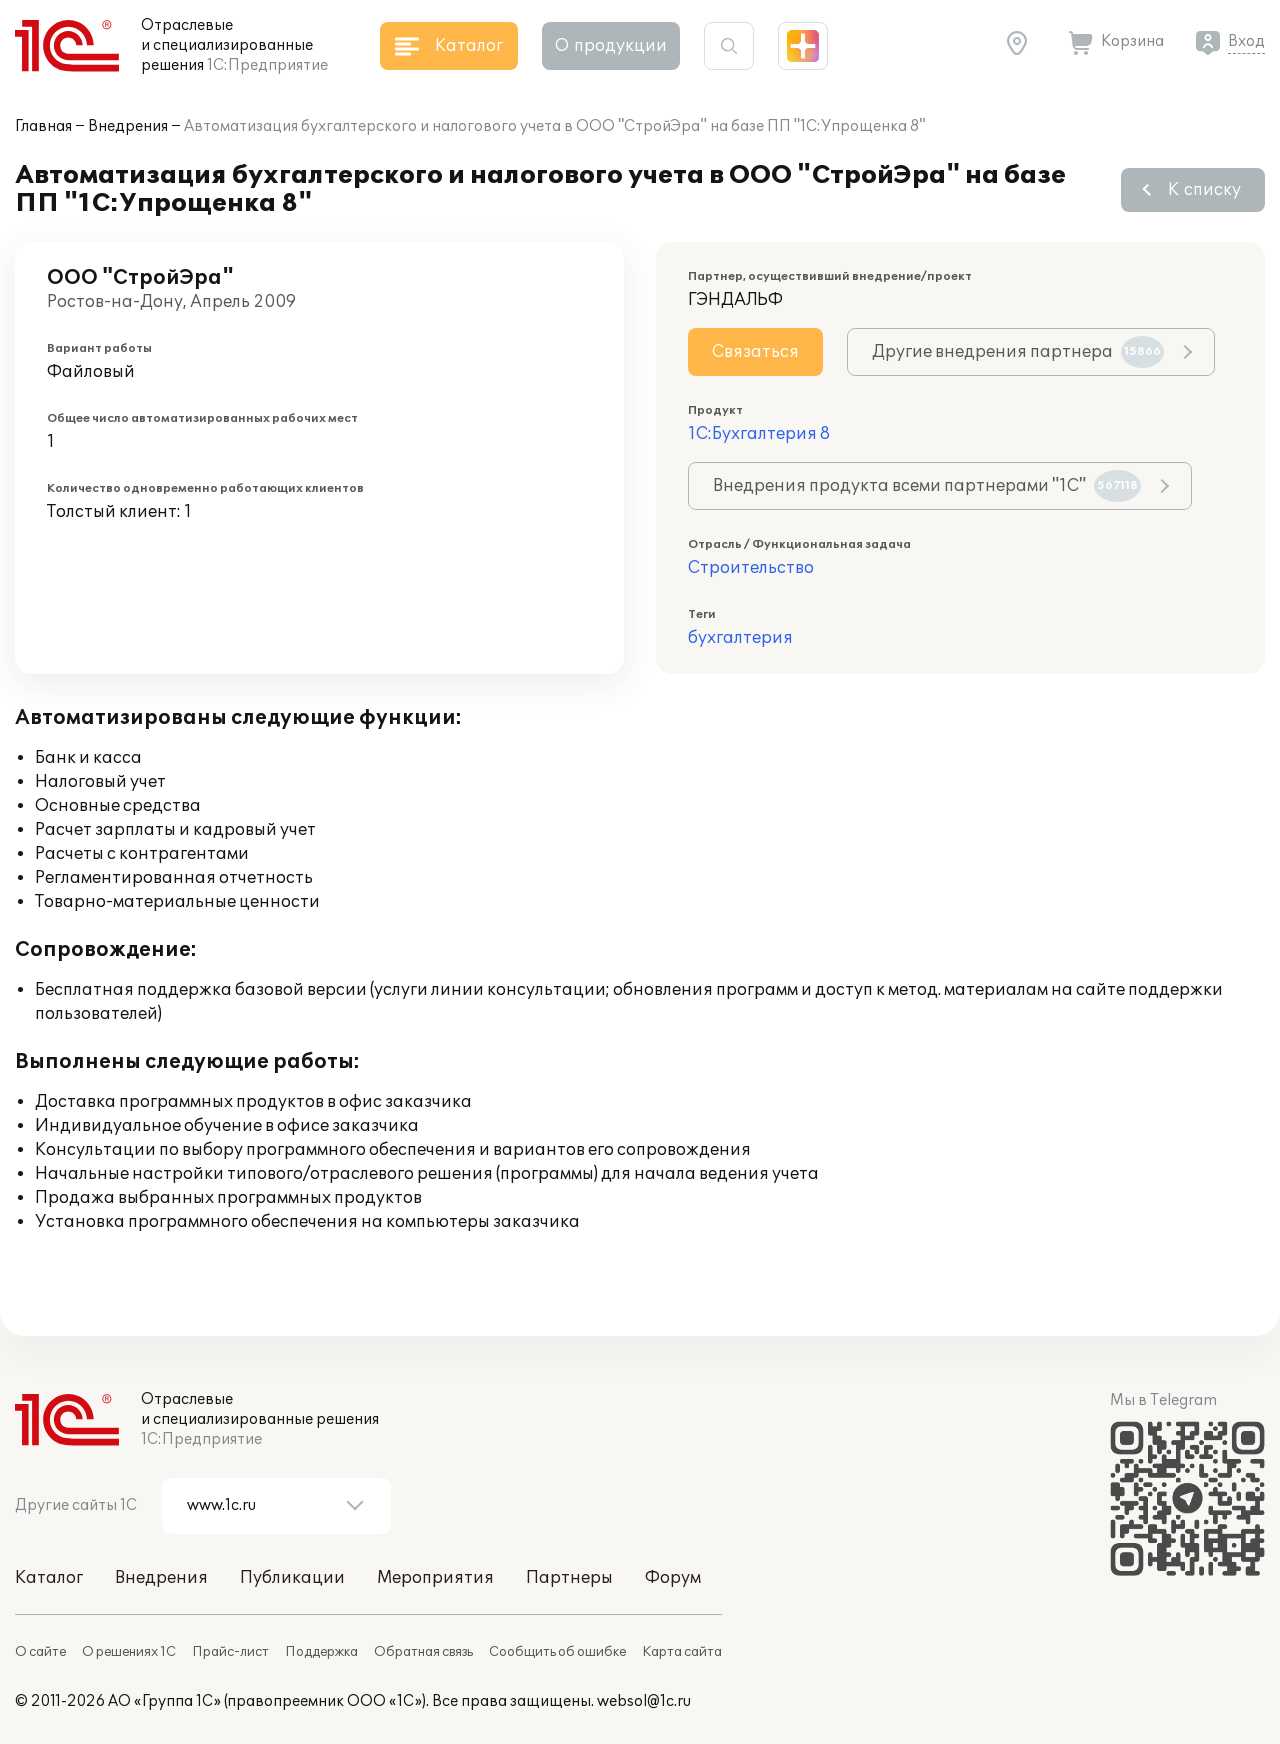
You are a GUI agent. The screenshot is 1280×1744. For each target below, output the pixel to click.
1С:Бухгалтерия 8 (759, 434)
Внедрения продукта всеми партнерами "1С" (927, 486)
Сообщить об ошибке (557, 1652)
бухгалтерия (740, 638)
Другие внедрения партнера (1018, 352)
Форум (673, 1578)
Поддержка (321, 1652)
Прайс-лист (230, 1652)
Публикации (292, 1578)
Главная (43, 126)
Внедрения (128, 126)
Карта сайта (682, 1652)
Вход (1246, 41)
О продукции (611, 46)
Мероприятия (435, 1578)
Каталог (49, 1578)
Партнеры (569, 1578)
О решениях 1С (129, 1652)
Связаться (755, 352)
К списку (1204, 190)
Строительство (751, 568)
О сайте (40, 1652)
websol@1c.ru (644, 1701)
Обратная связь (423, 1652)
